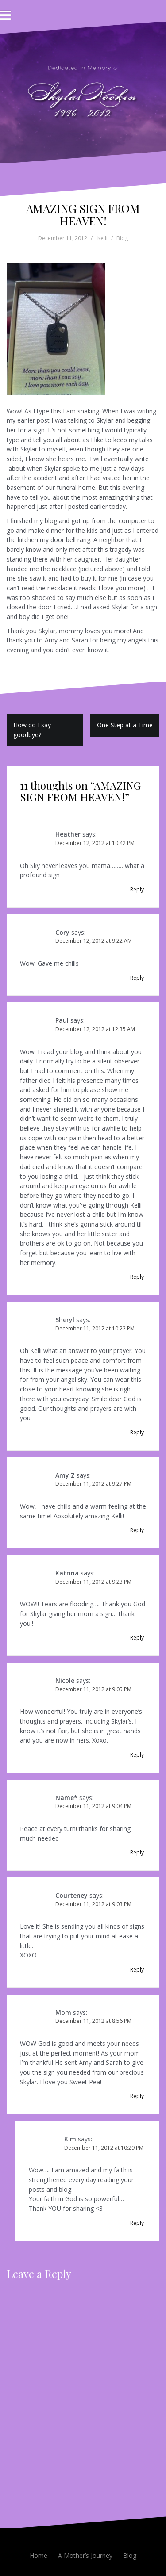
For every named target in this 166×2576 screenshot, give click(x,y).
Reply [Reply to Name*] (137, 1852)
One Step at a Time (125, 725)
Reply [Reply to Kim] (137, 2223)
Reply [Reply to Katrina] (137, 1637)
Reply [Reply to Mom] (137, 2096)
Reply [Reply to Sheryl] (137, 1432)
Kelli (102, 238)
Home (38, 2555)
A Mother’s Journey (85, 2555)
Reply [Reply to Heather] (137, 889)
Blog (122, 238)
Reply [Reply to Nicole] (137, 1754)
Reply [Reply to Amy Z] (137, 1530)
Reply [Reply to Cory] (137, 978)
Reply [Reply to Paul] (137, 1276)
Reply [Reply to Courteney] (137, 1969)
